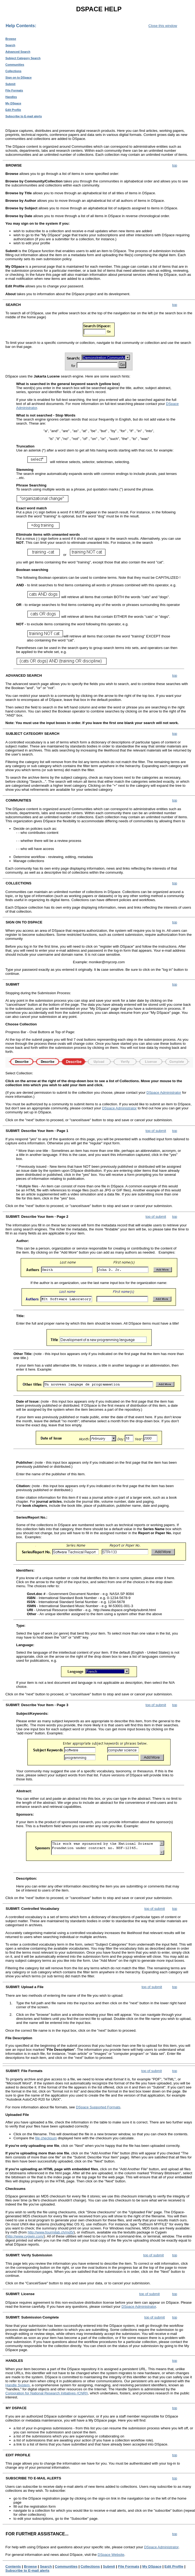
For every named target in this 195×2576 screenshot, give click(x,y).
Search (10, 45)
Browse (10, 38)
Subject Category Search (23, 58)
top (174, 165)
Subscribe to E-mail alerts (23, 116)
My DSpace (13, 103)
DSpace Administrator (164, 1093)
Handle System (17, 2385)
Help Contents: (21, 25)
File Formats (14, 90)
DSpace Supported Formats (98, 2107)
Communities (14, 64)
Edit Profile (13, 109)
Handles (11, 96)
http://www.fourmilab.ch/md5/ (51, 2232)
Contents (13, 2566)
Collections (13, 71)
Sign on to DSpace (18, 77)
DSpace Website (111, 2555)
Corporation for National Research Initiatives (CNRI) (46, 2393)
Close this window (162, 26)
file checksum (46, 2138)
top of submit (156, 1131)
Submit (10, 84)
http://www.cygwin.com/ (25, 2236)
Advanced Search (17, 51)
